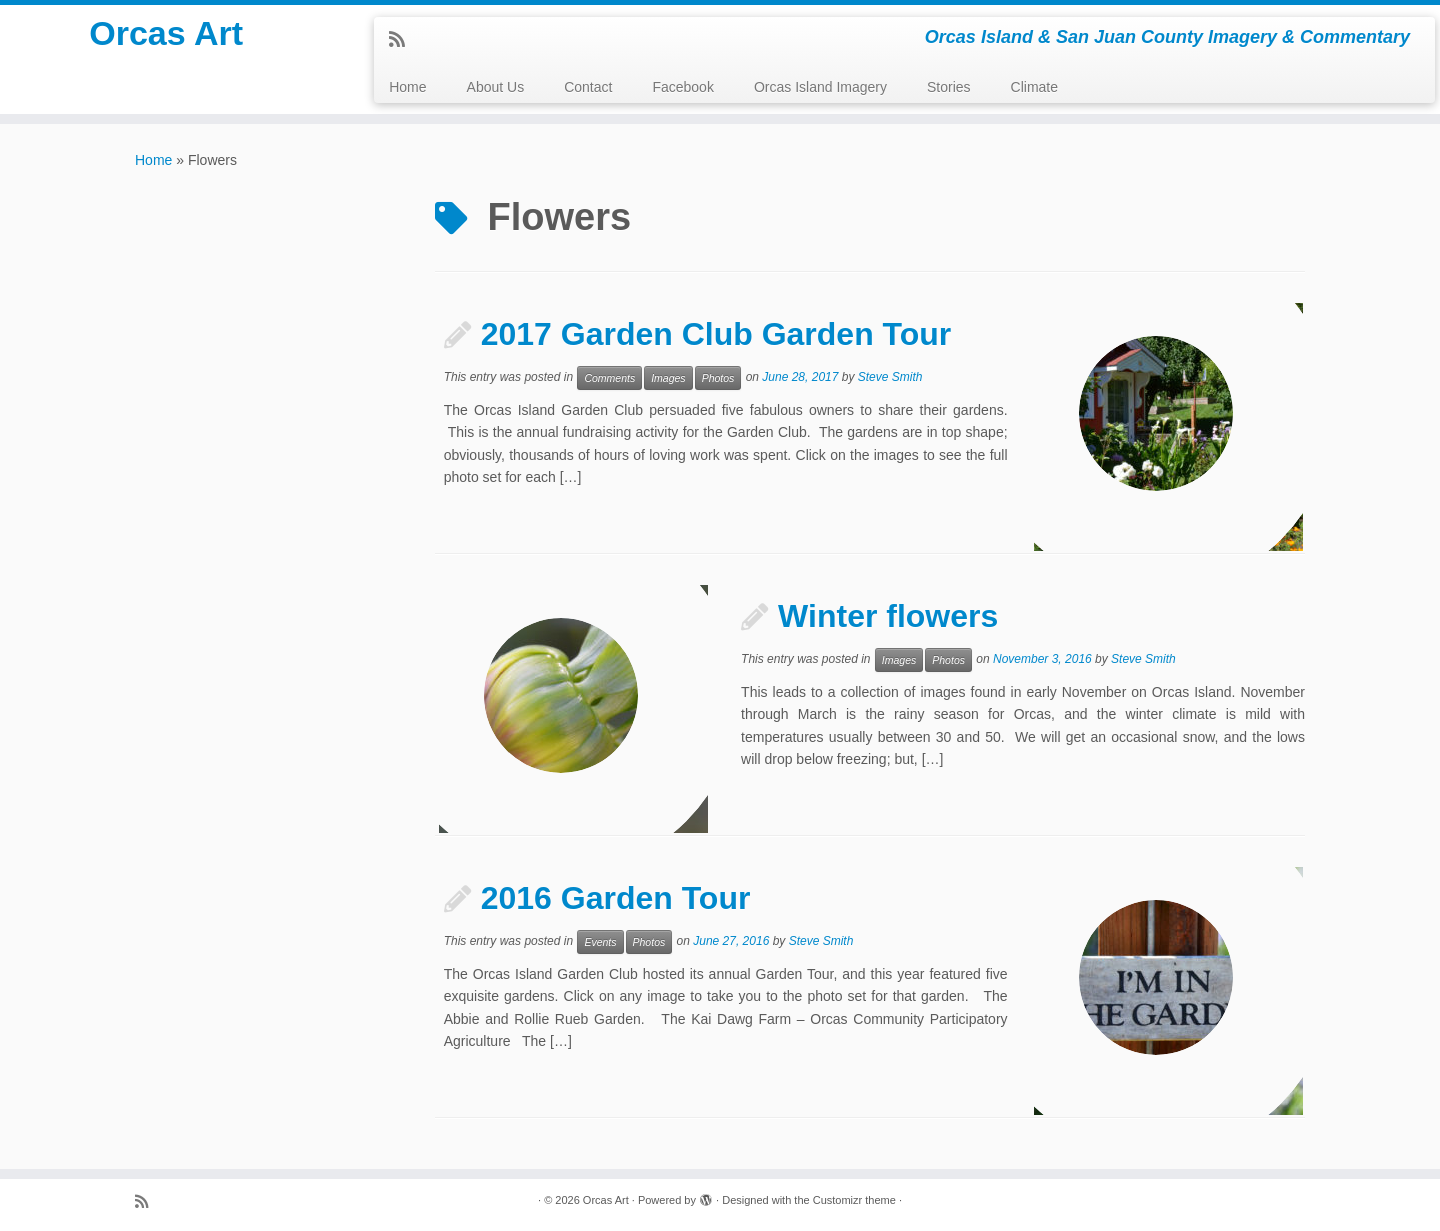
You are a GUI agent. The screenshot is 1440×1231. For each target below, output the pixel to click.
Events (600, 942)
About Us (496, 87)
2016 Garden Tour (616, 898)
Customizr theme (854, 1200)
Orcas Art (166, 40)
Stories (949, 87)
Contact (588, 87)
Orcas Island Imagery (820, 87)
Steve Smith (890, 377)
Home (407, 87)
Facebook (682, 87)
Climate (1034, 87)
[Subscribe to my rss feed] (403, 40)
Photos (718, 378)
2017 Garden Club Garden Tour (716, 334)
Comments (609, 378)
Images (668, 378)
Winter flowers (888, 616)
